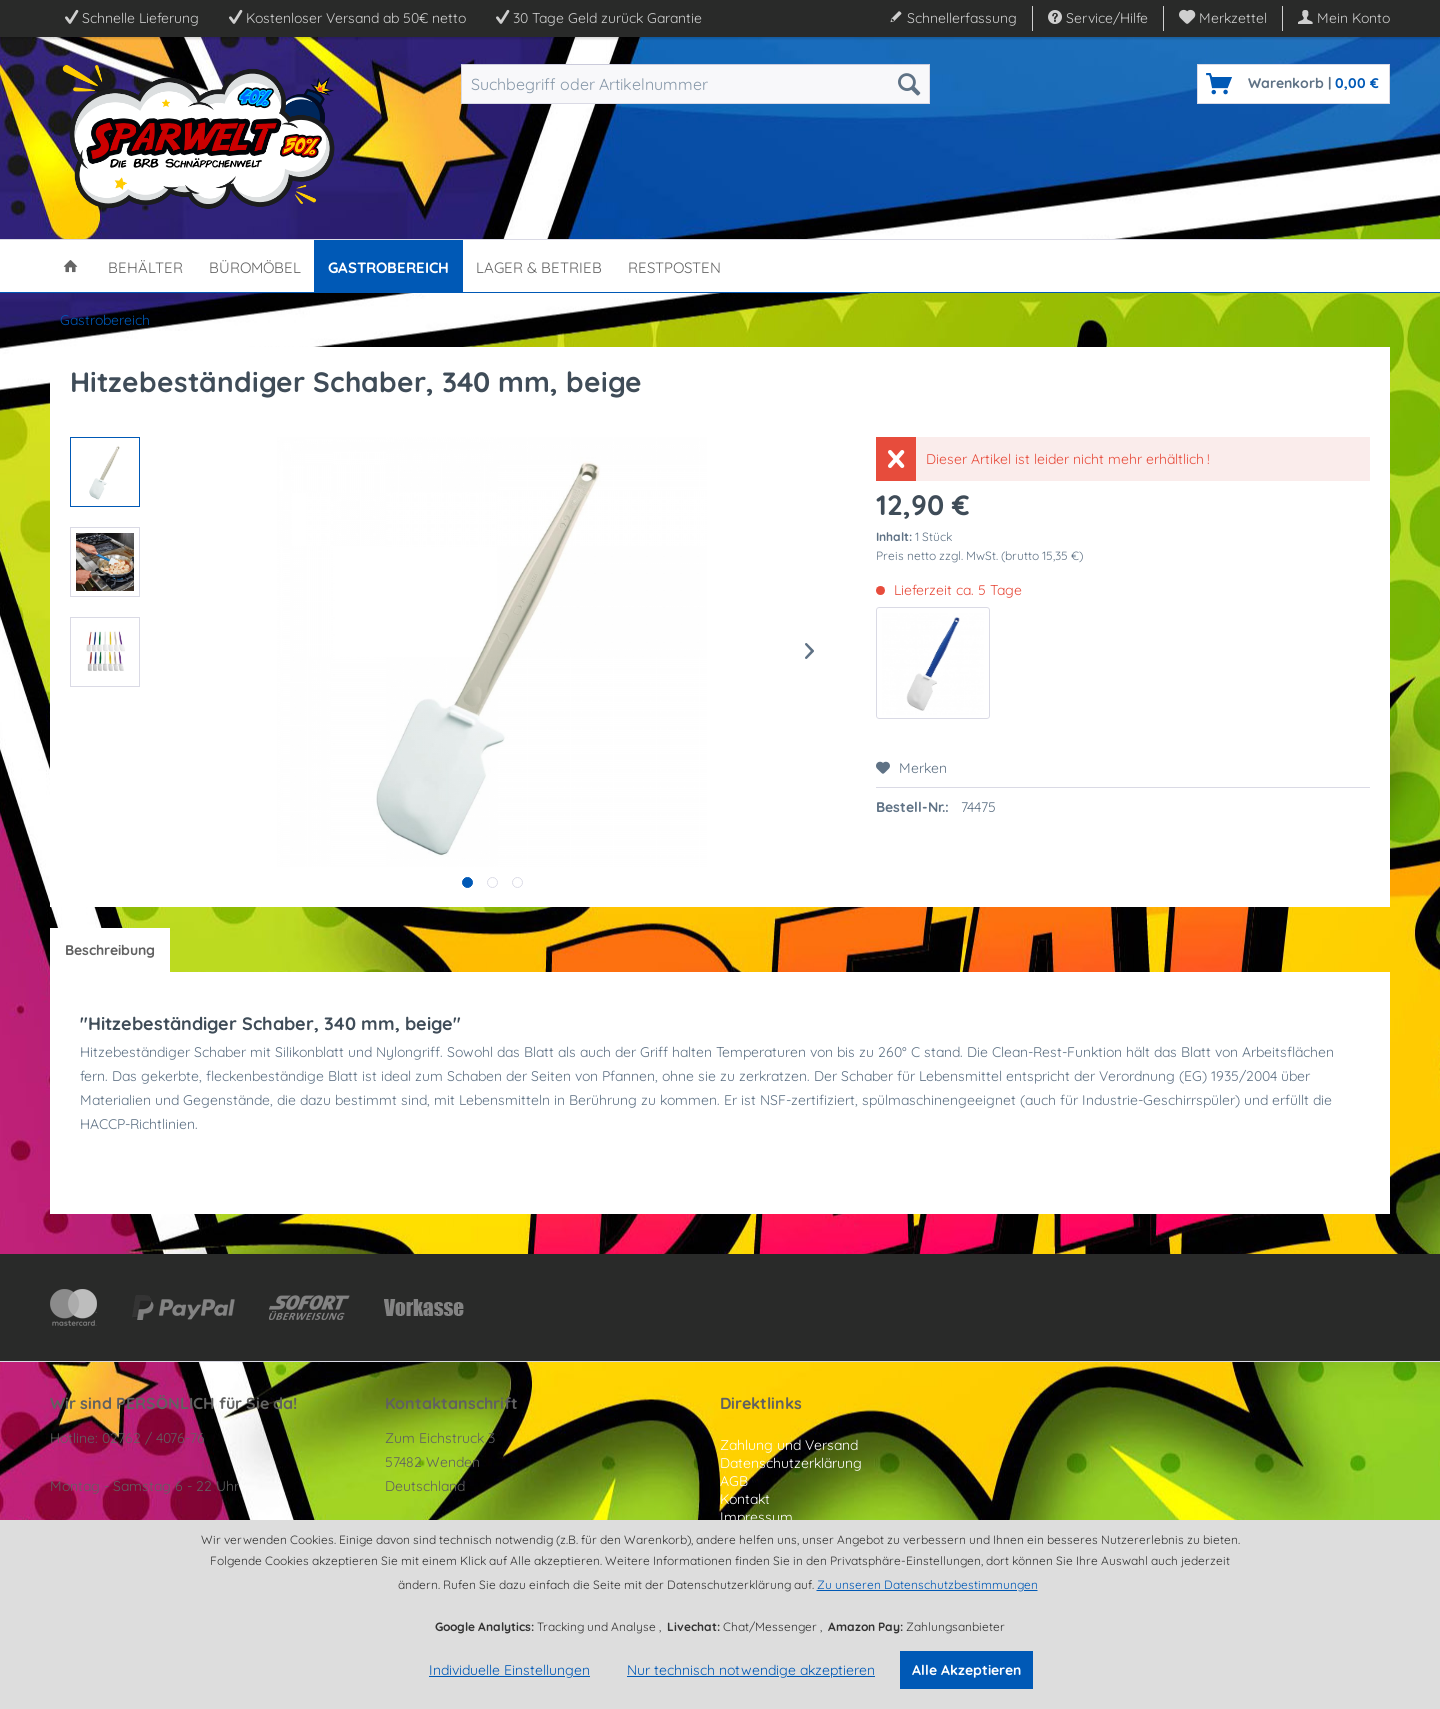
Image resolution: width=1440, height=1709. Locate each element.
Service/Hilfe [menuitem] (1098, 18)
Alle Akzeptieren (966, 1670)
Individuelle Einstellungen (509, 1670)
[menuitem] (1223, 18)
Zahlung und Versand (789, 1445)
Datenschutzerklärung (791, 1463)
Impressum (756, 1517)
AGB (734, 1481)
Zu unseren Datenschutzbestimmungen (927, 1584)
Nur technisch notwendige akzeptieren (751, 1670)
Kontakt (745, 1499)
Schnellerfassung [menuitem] (953, 18)
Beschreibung (110, 950)
